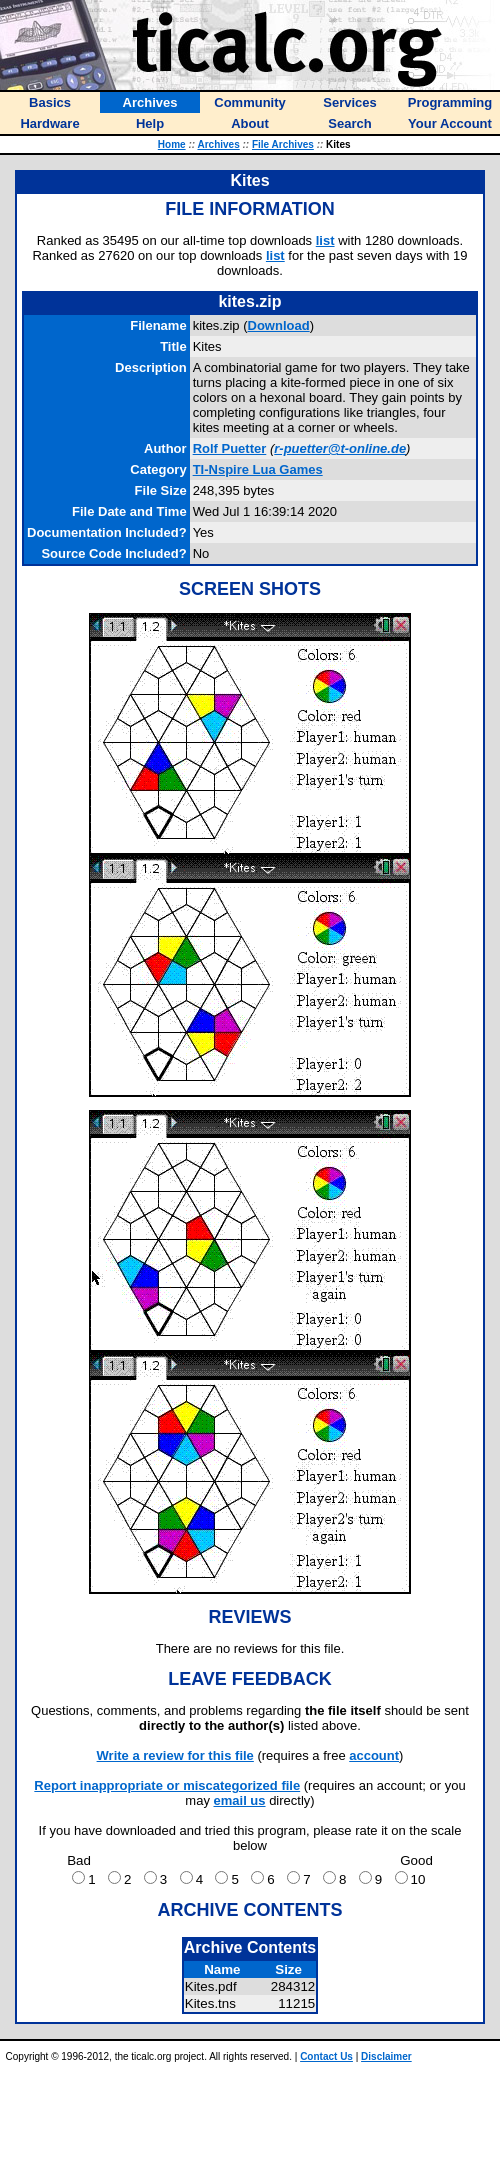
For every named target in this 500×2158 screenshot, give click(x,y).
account (374, 1755)
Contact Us (326, 2056)
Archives (218, 144)
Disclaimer (386, 2056)
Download (279, 325)
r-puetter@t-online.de (340, 448)
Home (172, 144)
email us (240, 1800)
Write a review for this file (175, 1755)
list (325, 240)
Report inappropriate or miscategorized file (167, 1785)
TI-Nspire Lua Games (258, 469)
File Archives (283, 144)
